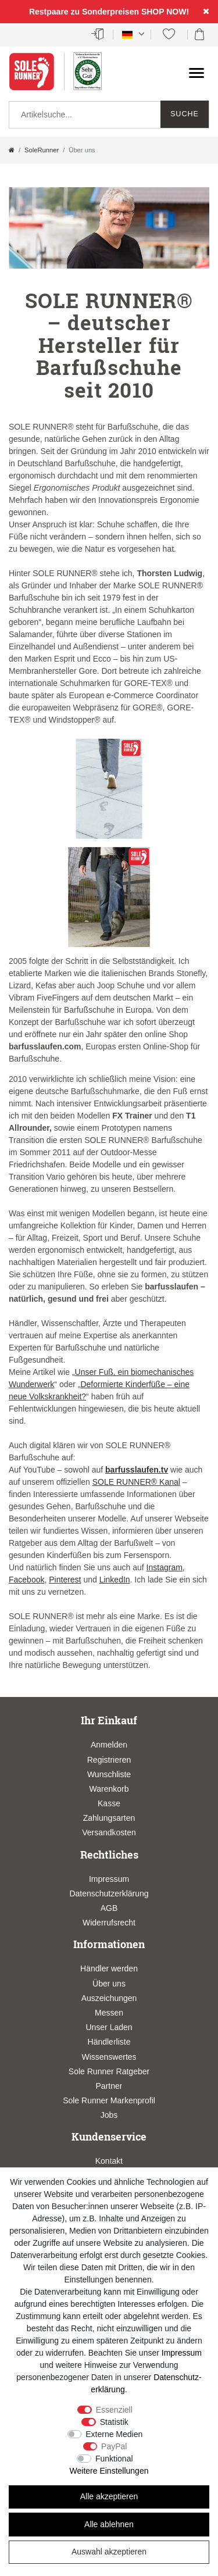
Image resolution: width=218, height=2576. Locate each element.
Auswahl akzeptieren (109, 2551)
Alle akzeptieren (109, 2496)
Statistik (114, 2422)
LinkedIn (114, 1579)
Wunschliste (109, 1774)
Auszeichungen (109, 1998)
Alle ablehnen (109, 2524)
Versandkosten (109, 1832)
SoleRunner (41, 150)
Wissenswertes (108, 2056)
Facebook (26, 1579)
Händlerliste (109, 2041)
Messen (109, 2012)
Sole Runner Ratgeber (109, 2071)
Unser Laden (108, 2027)
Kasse (109, 1803)
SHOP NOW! (165, 11)
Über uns (109, 1983)
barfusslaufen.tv (136, 1469)
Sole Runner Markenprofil (109, 2100)
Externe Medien (113, 2434)
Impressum (109, 1879)
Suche (184, 114)
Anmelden (109, 1744)
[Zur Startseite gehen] (12, 150)
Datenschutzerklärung (108, 1893)
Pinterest (65, 1579)
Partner (109, 2086)
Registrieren (109, 1759)
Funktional (114, 2458)
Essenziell (114, 2409)
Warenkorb (109, 1788)
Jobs (109, 2115)
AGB (109, 1908)
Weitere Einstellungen (109, 2470)
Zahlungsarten (109, 1818)
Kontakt (109, 2161)
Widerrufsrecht (109, 1922)
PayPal (114, 2446)
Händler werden (109, 1968)
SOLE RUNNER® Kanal (136, 1482)
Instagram (164, 1567)
